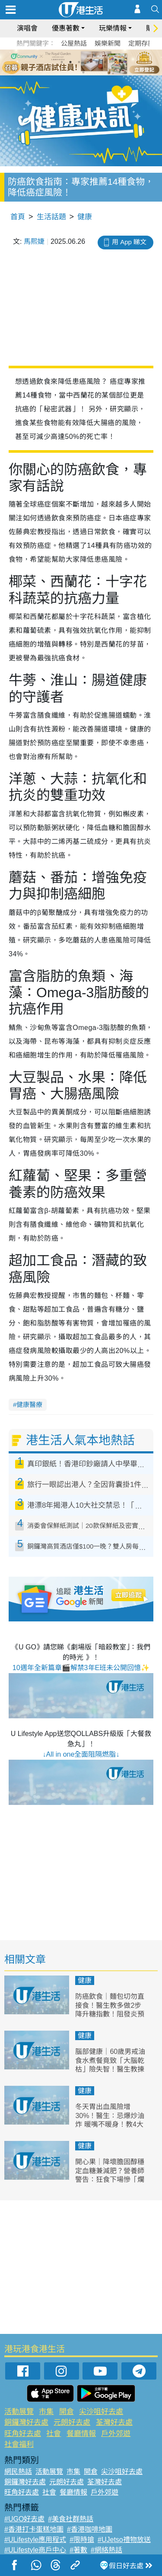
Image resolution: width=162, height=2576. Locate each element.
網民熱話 (18, 2471)
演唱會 (27, 28)
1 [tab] (61, 62)
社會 (53, 2434)
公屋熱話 (74, 43)
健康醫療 (29, 1404)
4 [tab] (87, 62)
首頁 (17, 217)
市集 (46, 2412)
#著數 (78, 2550)
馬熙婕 (34, 241)
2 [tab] (70, 62)
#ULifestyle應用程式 (35, 2539)
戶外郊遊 (115, 2434)
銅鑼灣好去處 (26, 2422)
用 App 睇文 (129, 242)
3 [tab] (79, 62)
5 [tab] (96, 62)
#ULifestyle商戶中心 (35, 2550)
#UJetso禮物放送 (124, 2539)
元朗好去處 (72, 2422)
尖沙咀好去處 (101, 2412)
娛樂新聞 (108, 43)
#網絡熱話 (106, 2550)
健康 (84, 217)
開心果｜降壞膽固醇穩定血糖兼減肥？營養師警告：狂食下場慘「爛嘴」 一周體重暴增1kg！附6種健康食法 (109, 2179)
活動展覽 (19, 2412)
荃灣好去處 (114, 2422)
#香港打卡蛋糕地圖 (34, 2529)
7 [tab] (83, 72)
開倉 (66, 2412)
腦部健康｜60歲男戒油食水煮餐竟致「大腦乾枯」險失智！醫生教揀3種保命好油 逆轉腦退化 (110, 2069)
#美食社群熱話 (70, 2519)
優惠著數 (65, 28)
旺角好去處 (22, 2434)
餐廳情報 (81, 2434)
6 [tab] (105, 62)
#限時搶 (82, 2539)
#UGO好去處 (24, 2519)
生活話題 (51, 217)
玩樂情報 (113, 28)
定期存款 (141, 43)
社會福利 (19, 2444)
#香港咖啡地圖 (89, 2529)
